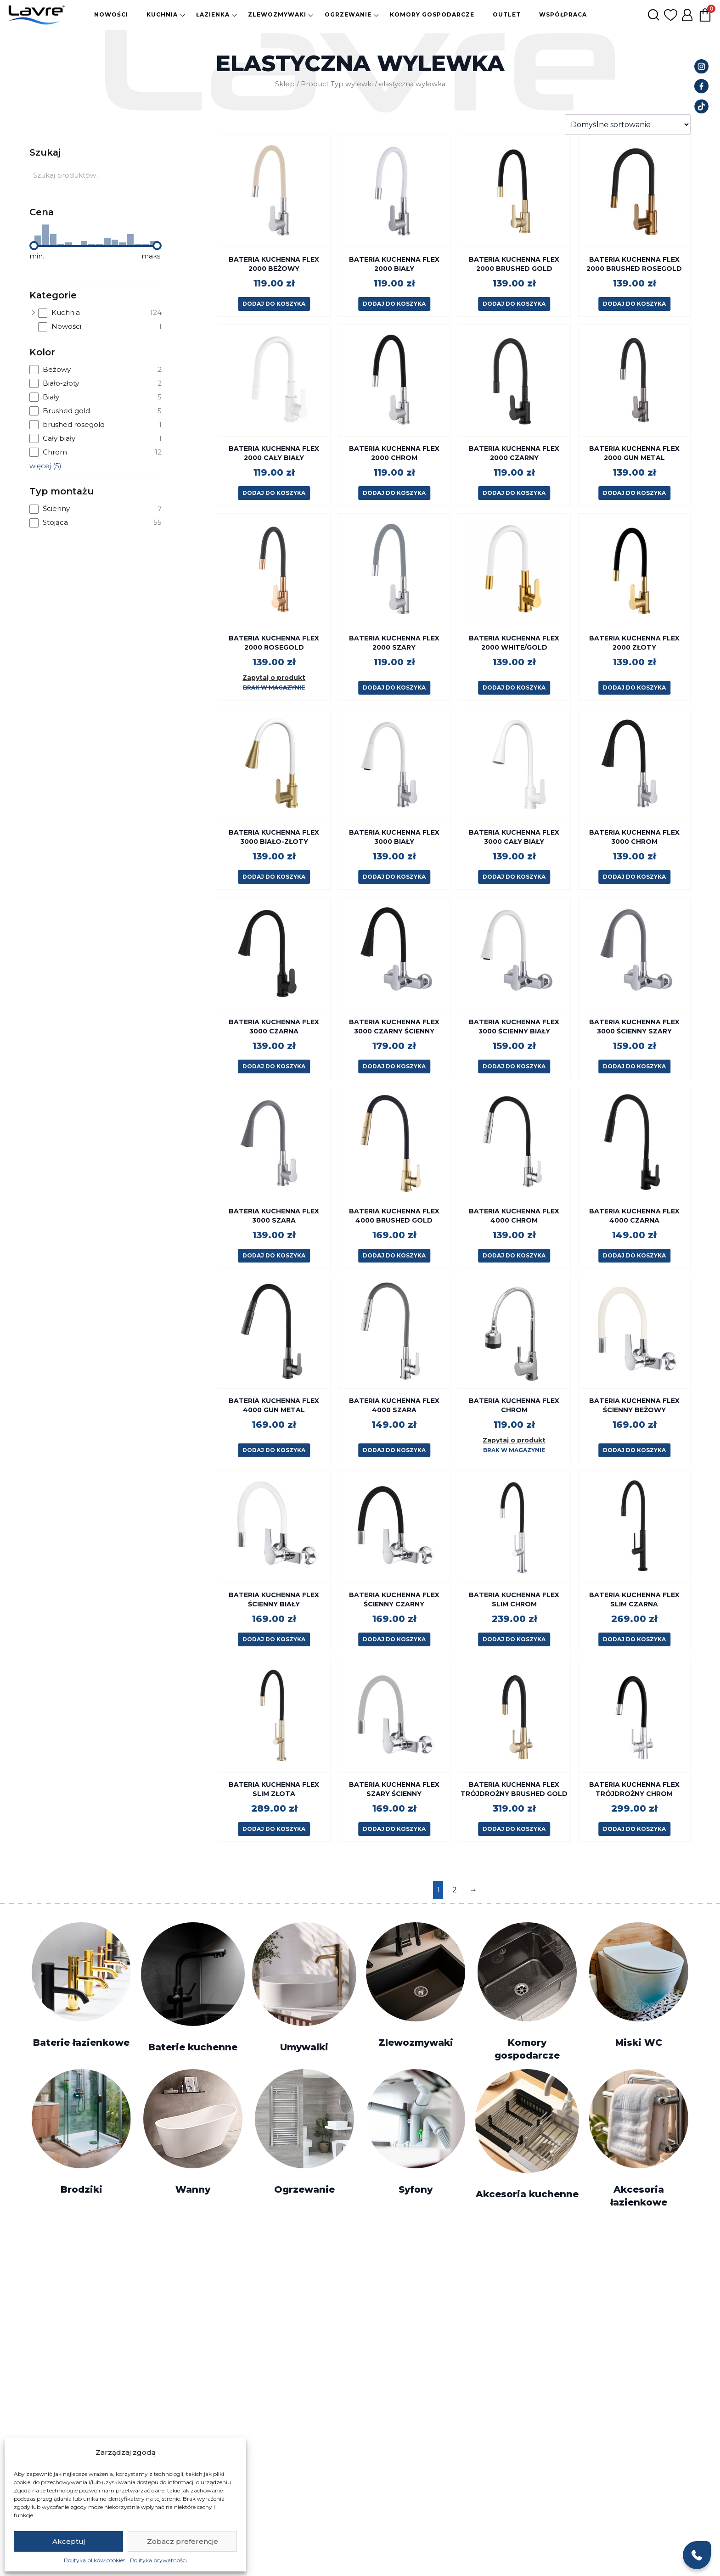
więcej (45, 465)
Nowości (111, 14)
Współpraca (563, 14)
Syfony (416, 2189)
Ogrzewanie (348, 14)
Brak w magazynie (274, 687)
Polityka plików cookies (94, 2560)
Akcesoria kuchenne (527, 2194)
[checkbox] (100, 313)
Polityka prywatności (158, 2560)
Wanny (192, 2189)
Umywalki (304, 2047)
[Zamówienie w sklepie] (628, 124)
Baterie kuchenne (192, 2047)
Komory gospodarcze (432, 14)
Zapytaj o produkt (273, 677)
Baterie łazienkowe (81, 2042)
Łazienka (213, 14)
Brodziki (81, 2189)
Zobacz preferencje (182, 2541)
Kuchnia (162, 14)
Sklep (285, 84)
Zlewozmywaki (277, 14)
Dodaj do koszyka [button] (273, 303)
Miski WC (638, 2042)
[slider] (34, 245)
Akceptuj (68, 2541)
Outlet (507, 14)
